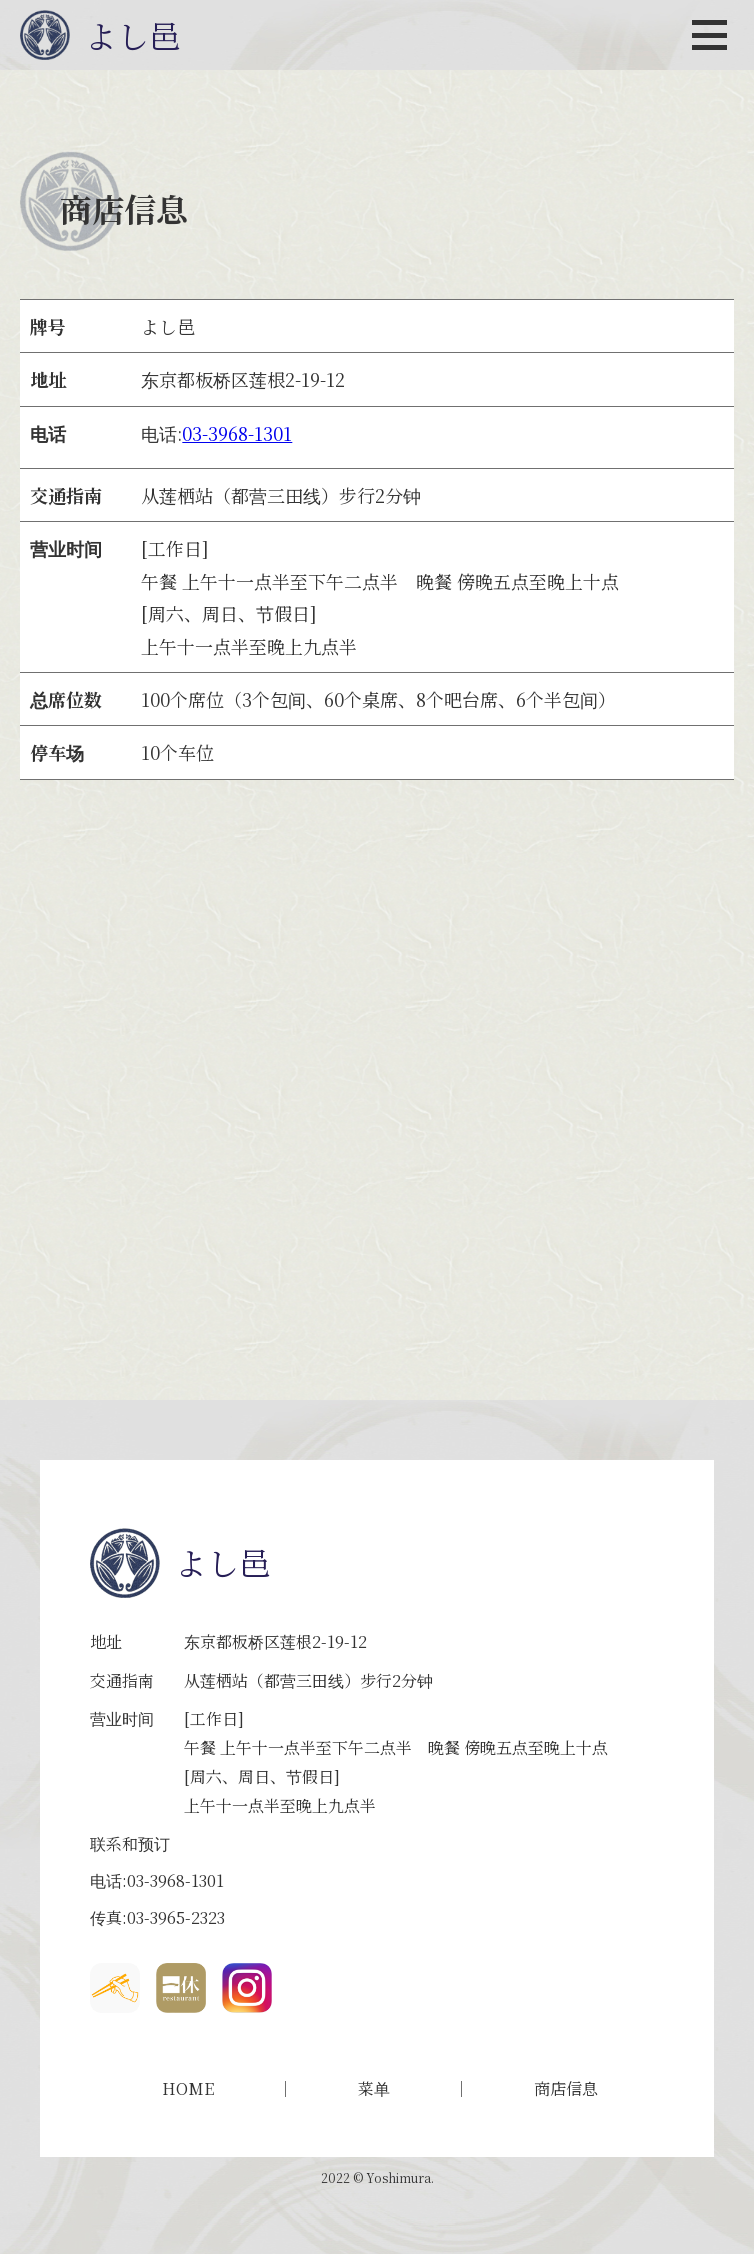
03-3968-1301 (237, 433)
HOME (188, 2089)
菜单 (374, 2089)
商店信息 (566, 2089)
